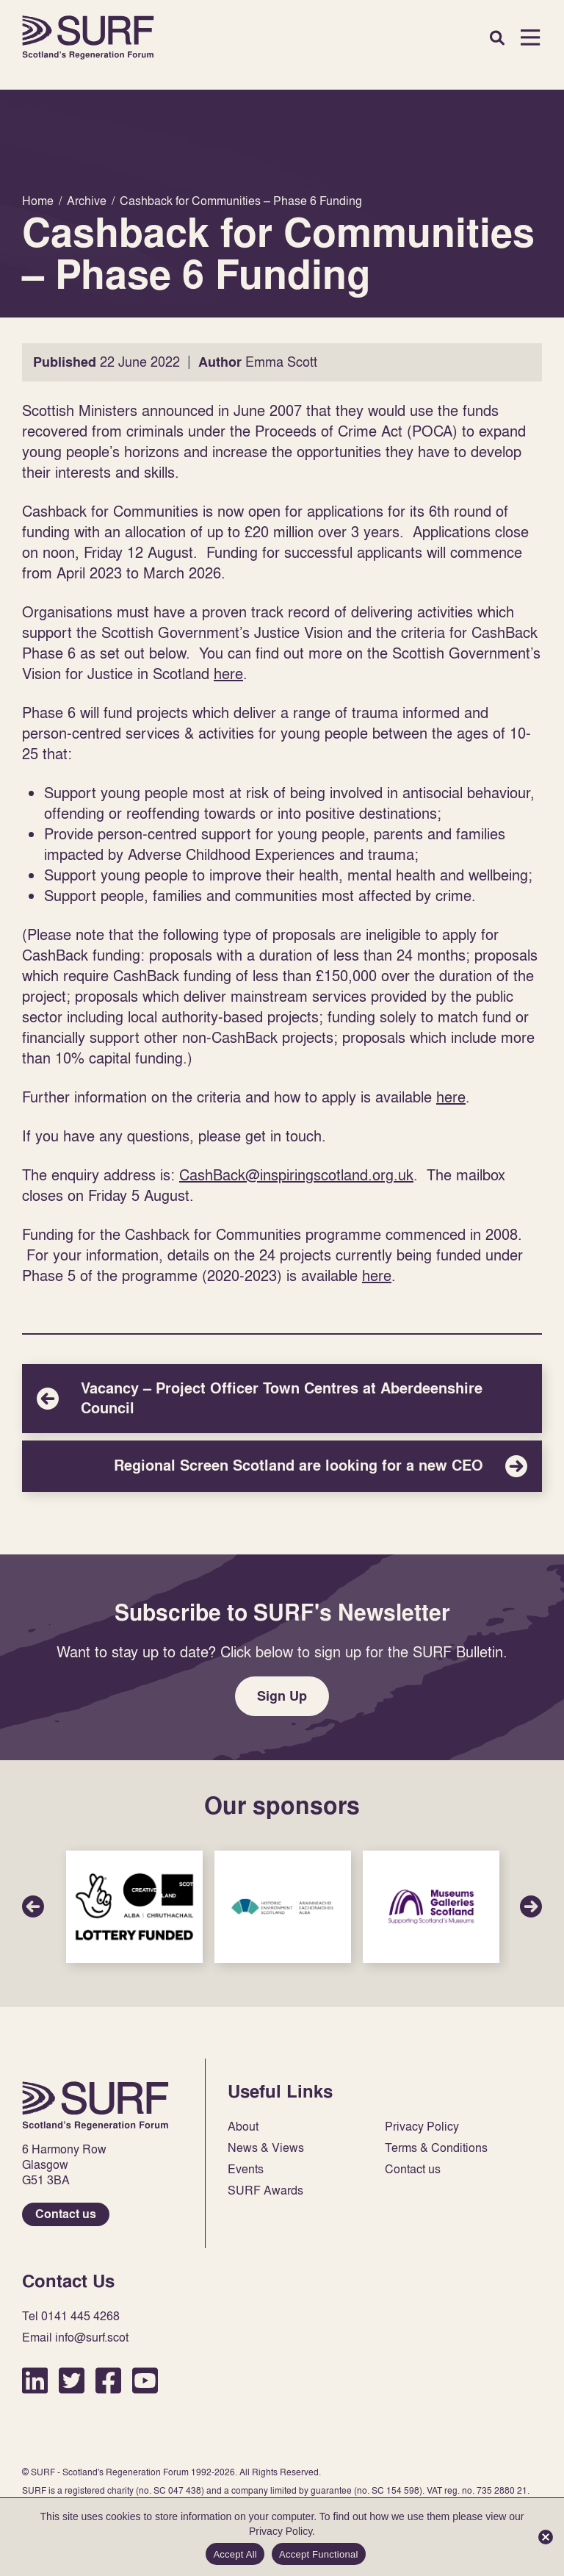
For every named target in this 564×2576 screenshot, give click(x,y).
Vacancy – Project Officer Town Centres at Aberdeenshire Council (282, 1398)
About (243, 2127)
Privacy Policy (422, 2127)
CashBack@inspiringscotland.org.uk (296, 1174)
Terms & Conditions (436, 2148)
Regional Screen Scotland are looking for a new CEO (282, 1466)
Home (88, 37)
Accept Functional (318, 2554)
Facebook (108, 2380)
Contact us (65, 2214)
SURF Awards (265, 2191)
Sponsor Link (134, 1907)
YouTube (145, 2380)
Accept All (235, 2554)
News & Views (266, 2148)
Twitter (71, 2380)
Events (246, 2169)
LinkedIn (35, 2380)
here (228, 673)
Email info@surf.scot (75, 2337)
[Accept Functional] (545, 2537)
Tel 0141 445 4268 (71, 2316)
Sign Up (282, 1696)
